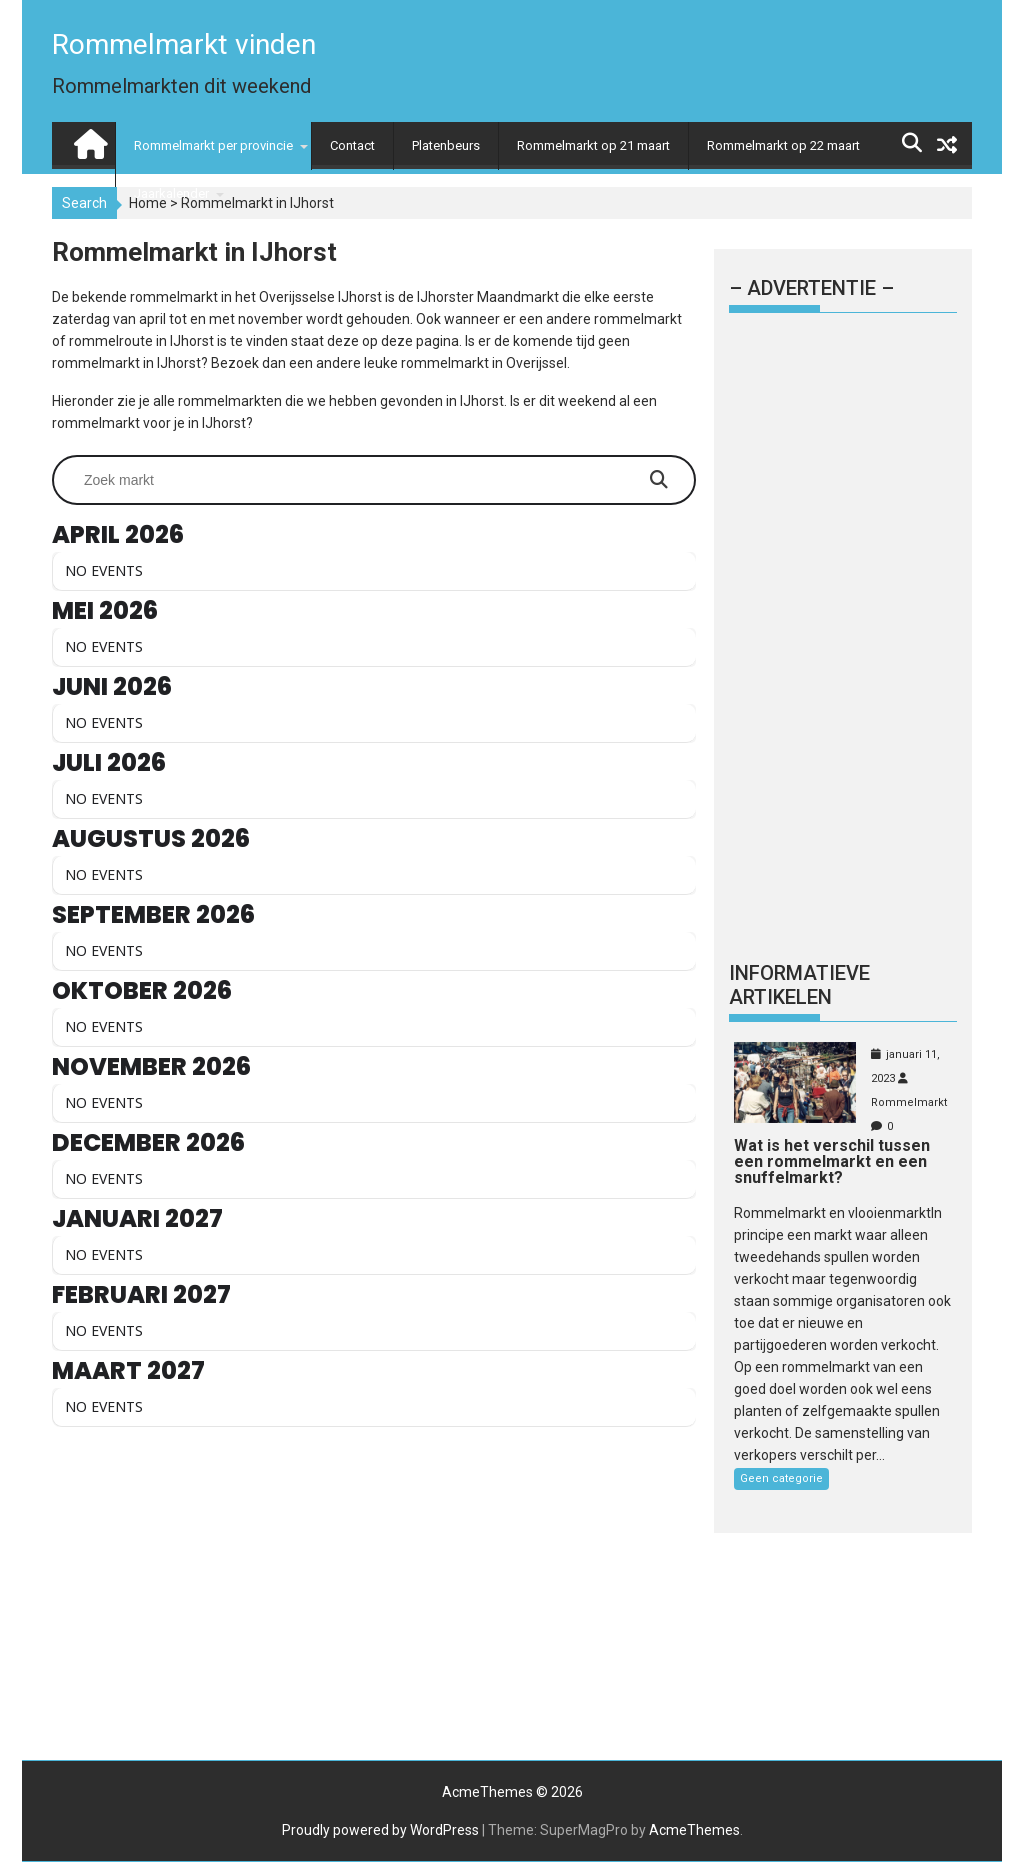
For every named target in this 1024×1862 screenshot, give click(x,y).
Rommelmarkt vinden (184, 44)
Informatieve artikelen (799, 985)
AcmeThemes (694, 1830)
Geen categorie (781, 1478)
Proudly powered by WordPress (380, 1830)
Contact (352, 145)
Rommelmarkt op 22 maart (783, 145)
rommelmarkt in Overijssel (484, 363)
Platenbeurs (446, 145)
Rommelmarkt (909, 1102)
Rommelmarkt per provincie (213, 145)
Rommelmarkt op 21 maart (593, 145)
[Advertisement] (374, 1599)
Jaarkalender (171, 193)
